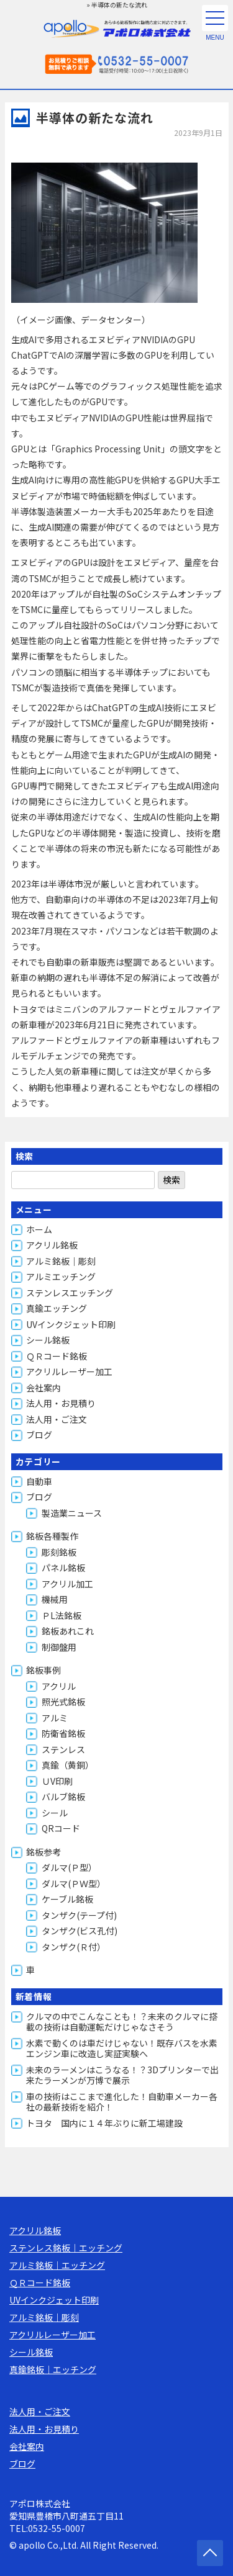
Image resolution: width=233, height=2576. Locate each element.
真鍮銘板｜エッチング (52, 2369)
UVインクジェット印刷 (71, 1324)
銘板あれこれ (68, 1631)
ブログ (39, 1435)
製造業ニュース (72, 1513)
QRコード (61, 1828)
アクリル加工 (67, 1583)
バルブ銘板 (63, 1796)
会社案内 (43, 1387)
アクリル (59, 1686)
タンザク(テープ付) (79, 1915)
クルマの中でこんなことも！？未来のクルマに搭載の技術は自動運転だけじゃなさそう (121, 2022)
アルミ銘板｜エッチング (57, 2265)
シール (55, 1812)
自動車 (39, 1481)
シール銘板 (48, 1340)
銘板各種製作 (52, 1536)
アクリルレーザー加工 (69, 1371)
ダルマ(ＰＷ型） (74, 1883)
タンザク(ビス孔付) (79, 1930)
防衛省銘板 (63, 1733)
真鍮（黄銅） (68, 1765)
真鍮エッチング (56, 1308)
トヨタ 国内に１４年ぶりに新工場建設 (104, 2123)
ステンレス (63, 1749)
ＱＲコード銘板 (56, 1356)
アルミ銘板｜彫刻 (61, 1261)
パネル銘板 (63, 1567)
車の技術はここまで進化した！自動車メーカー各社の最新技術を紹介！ (121, 2102)
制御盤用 (59, 1647)
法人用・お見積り (61, 1403)
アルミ (55, 1718)
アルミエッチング (61, 1276)
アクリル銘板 (52, 1245)
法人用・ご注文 (56, 1419)
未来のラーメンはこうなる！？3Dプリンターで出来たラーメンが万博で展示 (122, 2075)
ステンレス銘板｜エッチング (65, 2248)
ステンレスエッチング (69, 1292)
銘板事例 (43, 1670)
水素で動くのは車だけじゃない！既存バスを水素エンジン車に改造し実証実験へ (121, 2048)
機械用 (55, 1599)
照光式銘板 (63, 1701)
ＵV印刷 (57, 1781)
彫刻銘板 (59, 1552)
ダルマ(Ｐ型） (69, 1867)
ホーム (39, 1229)
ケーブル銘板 (67, 1899)
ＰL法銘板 (61, 1615)
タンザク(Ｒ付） (74, 1947)
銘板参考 (43, 1852)
